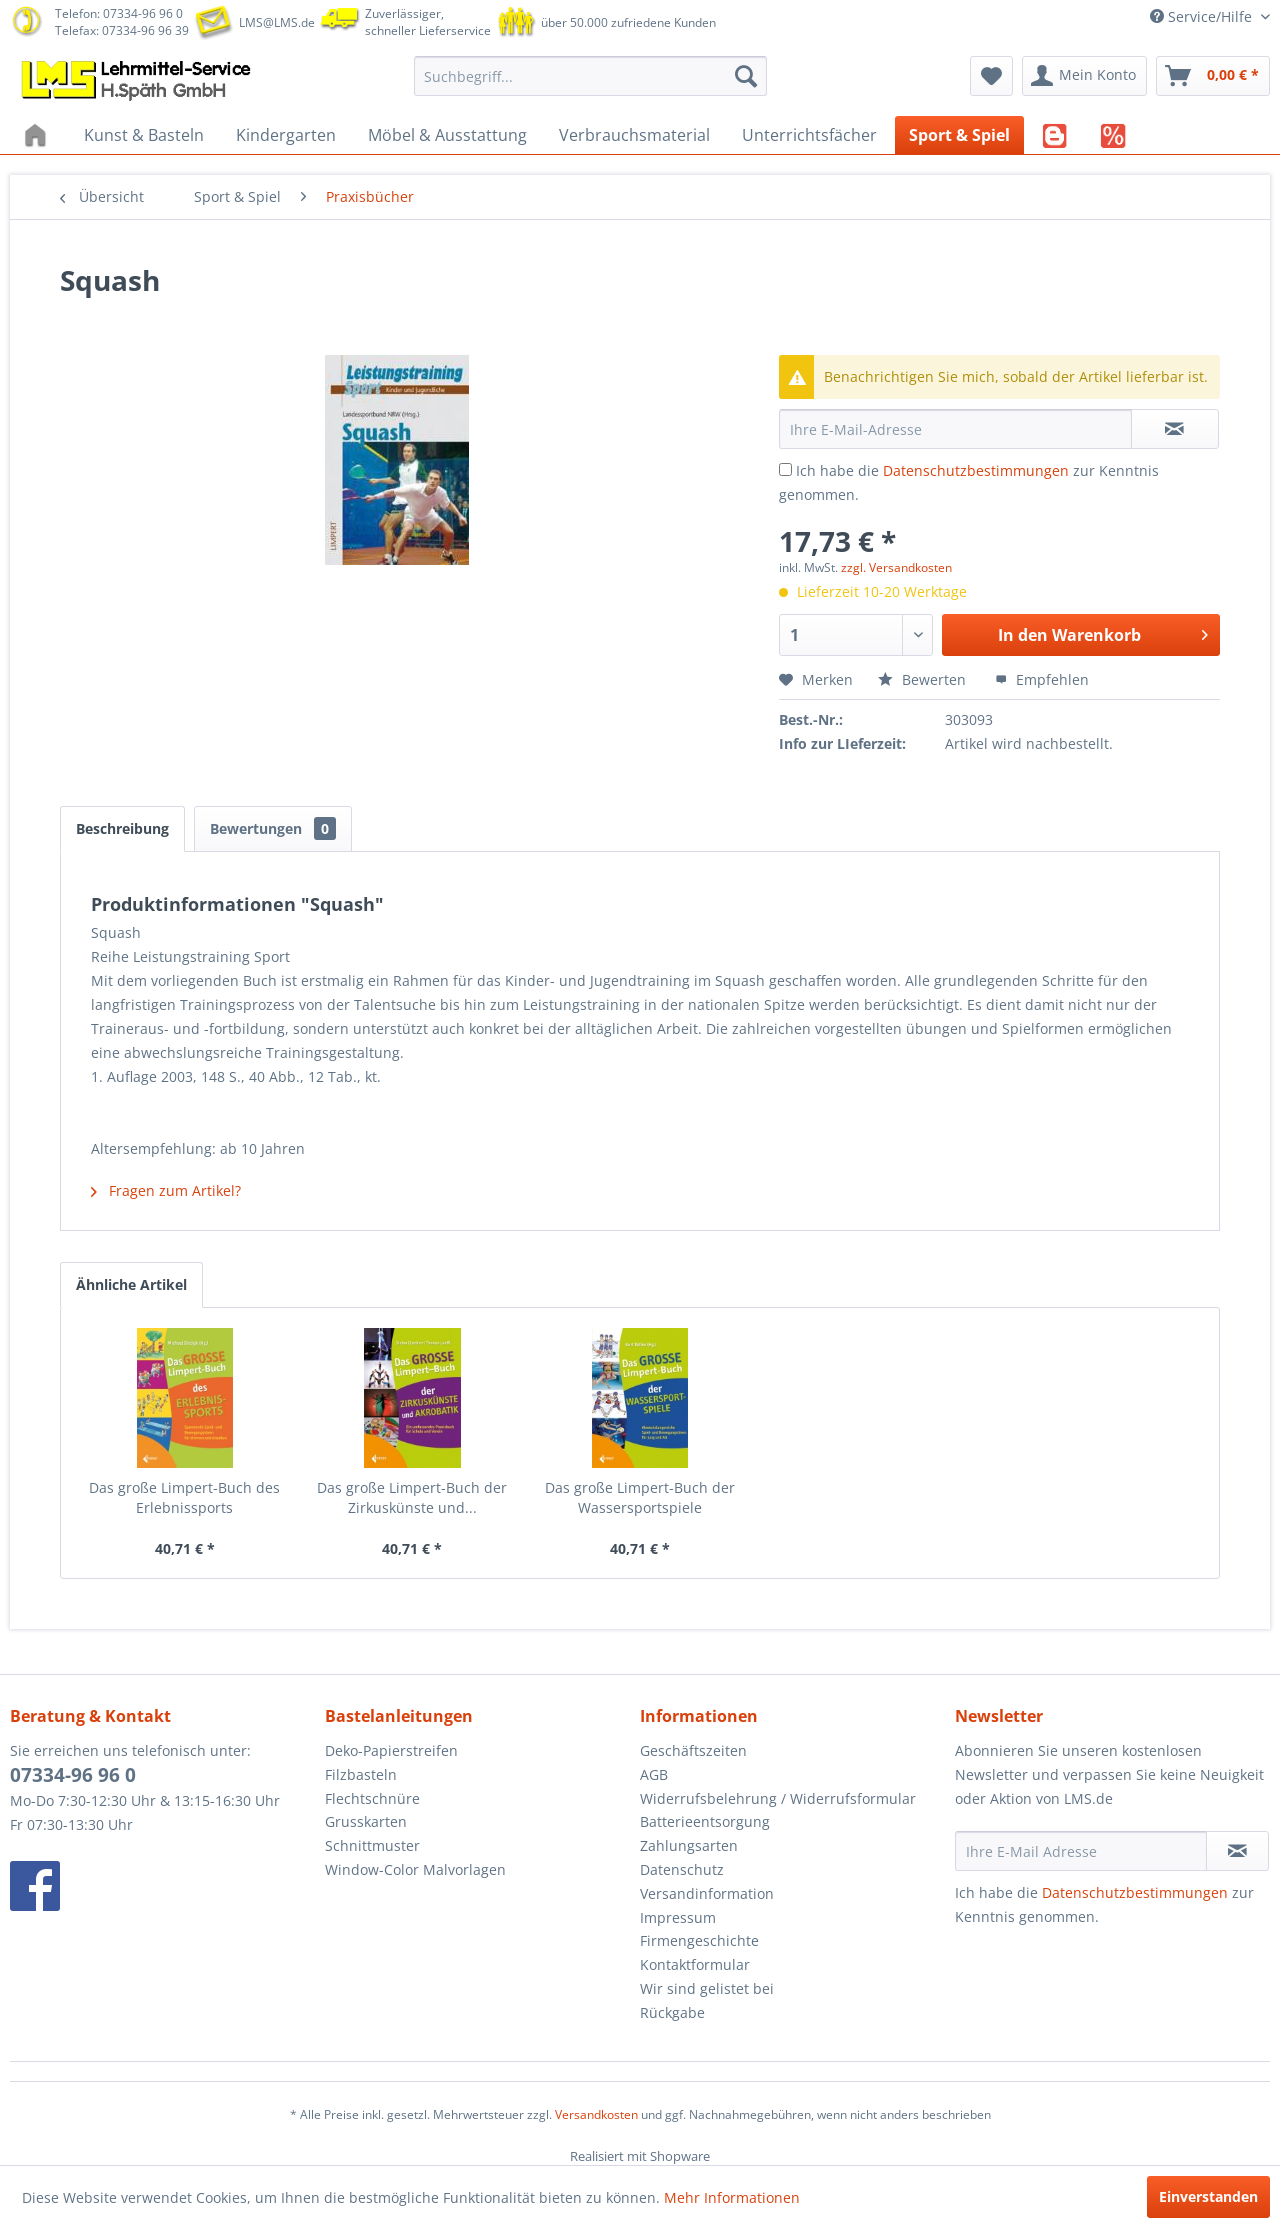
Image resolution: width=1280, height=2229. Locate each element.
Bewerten (924, 679)
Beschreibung (122, 828)
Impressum (678, 1917)
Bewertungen (273, 828)
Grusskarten (366, 1821)
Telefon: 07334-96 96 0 (119, 13)
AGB (654, 1774)
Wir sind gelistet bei (707, 1988)
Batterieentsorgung (705, 1821)
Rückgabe (672, 2012)
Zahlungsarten (689, 1845)
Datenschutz (682, 1869)
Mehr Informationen (732, 2197)
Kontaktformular (695, 1964)
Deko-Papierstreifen (391, 1750)
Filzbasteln (361, 1774)
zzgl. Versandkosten (896, 567)
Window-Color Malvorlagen (415, 1869)
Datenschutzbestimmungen (976, 470)
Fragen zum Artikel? (166, 1190)
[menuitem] (590, 76)
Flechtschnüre (372, 1798)
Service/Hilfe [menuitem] (1203, 16)
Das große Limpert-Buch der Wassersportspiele (640, 1497)
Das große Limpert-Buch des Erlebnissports (184, 1497)
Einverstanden (1208, 2196)
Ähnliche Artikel (131, 1284)
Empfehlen (1042, 679)
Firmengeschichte (699, 1940)
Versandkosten (596, 2114)
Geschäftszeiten (693, 1750)
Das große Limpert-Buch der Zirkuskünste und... (412, 1497)
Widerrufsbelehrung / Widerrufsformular (778, 1798)
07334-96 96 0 (73, 1775)
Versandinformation (707, 1893)
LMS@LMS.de (277, 22)
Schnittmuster (372, 1845)
